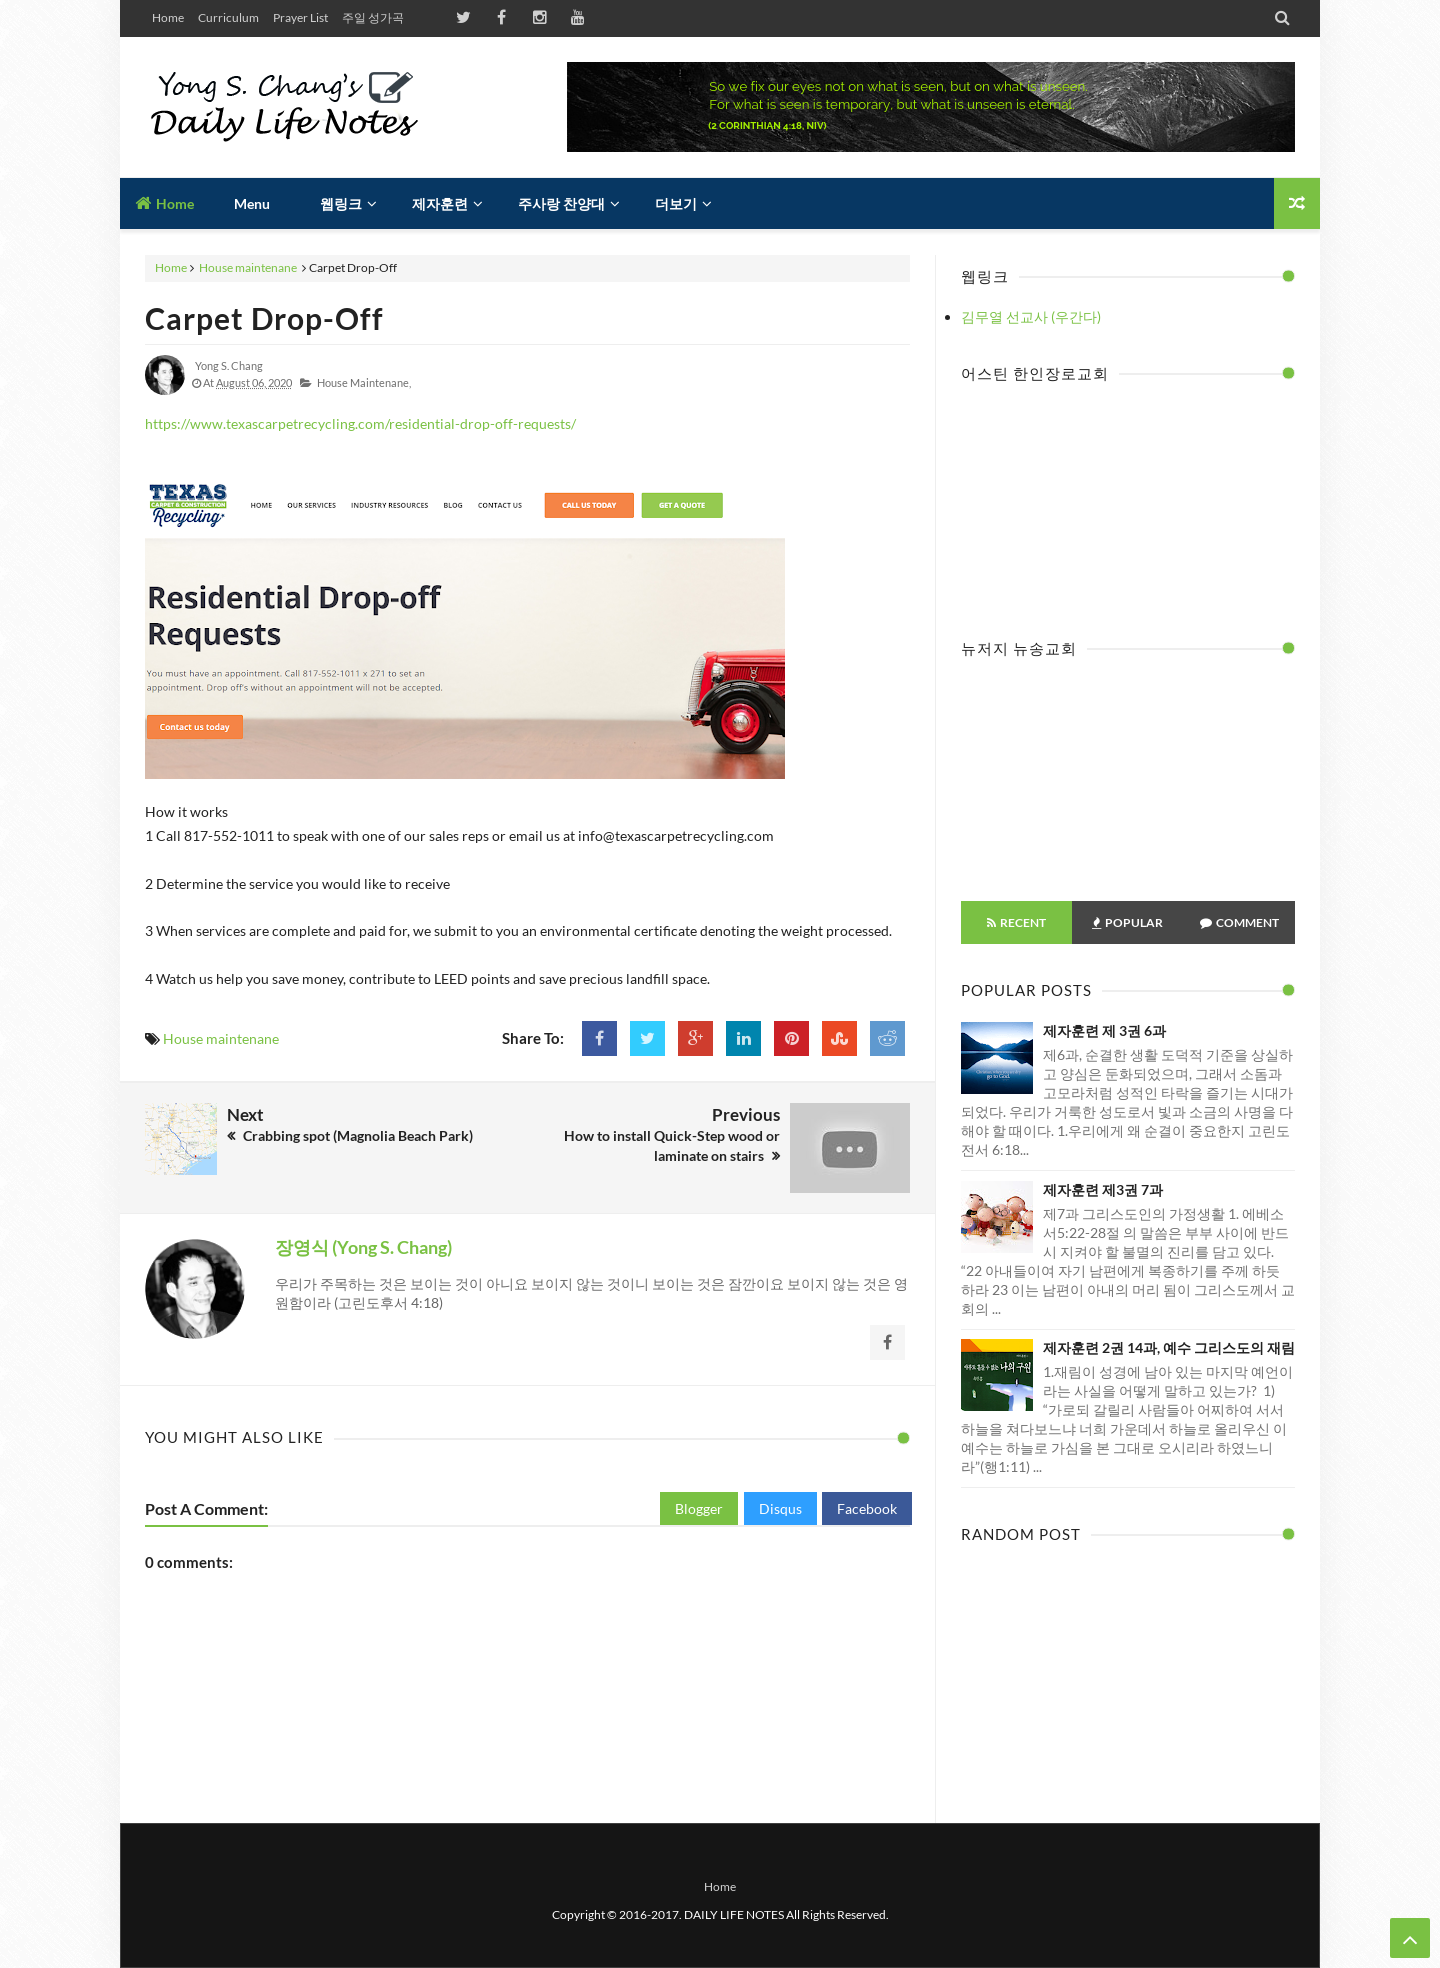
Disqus (780, 1508)
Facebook (867, 1508)
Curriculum (228, 17)
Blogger (699, 1508)
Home (168, 17)
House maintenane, (364, 382)
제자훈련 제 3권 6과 (1104, 1030)
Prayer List (300, 17)
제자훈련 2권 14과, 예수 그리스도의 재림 (1169, 1347)
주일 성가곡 (373, 17)
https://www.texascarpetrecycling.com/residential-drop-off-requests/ (360, 423)
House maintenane (248, 267)
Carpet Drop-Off (264, 318)
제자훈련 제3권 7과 (1103, 1189)
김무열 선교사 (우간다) (1031, 316)
